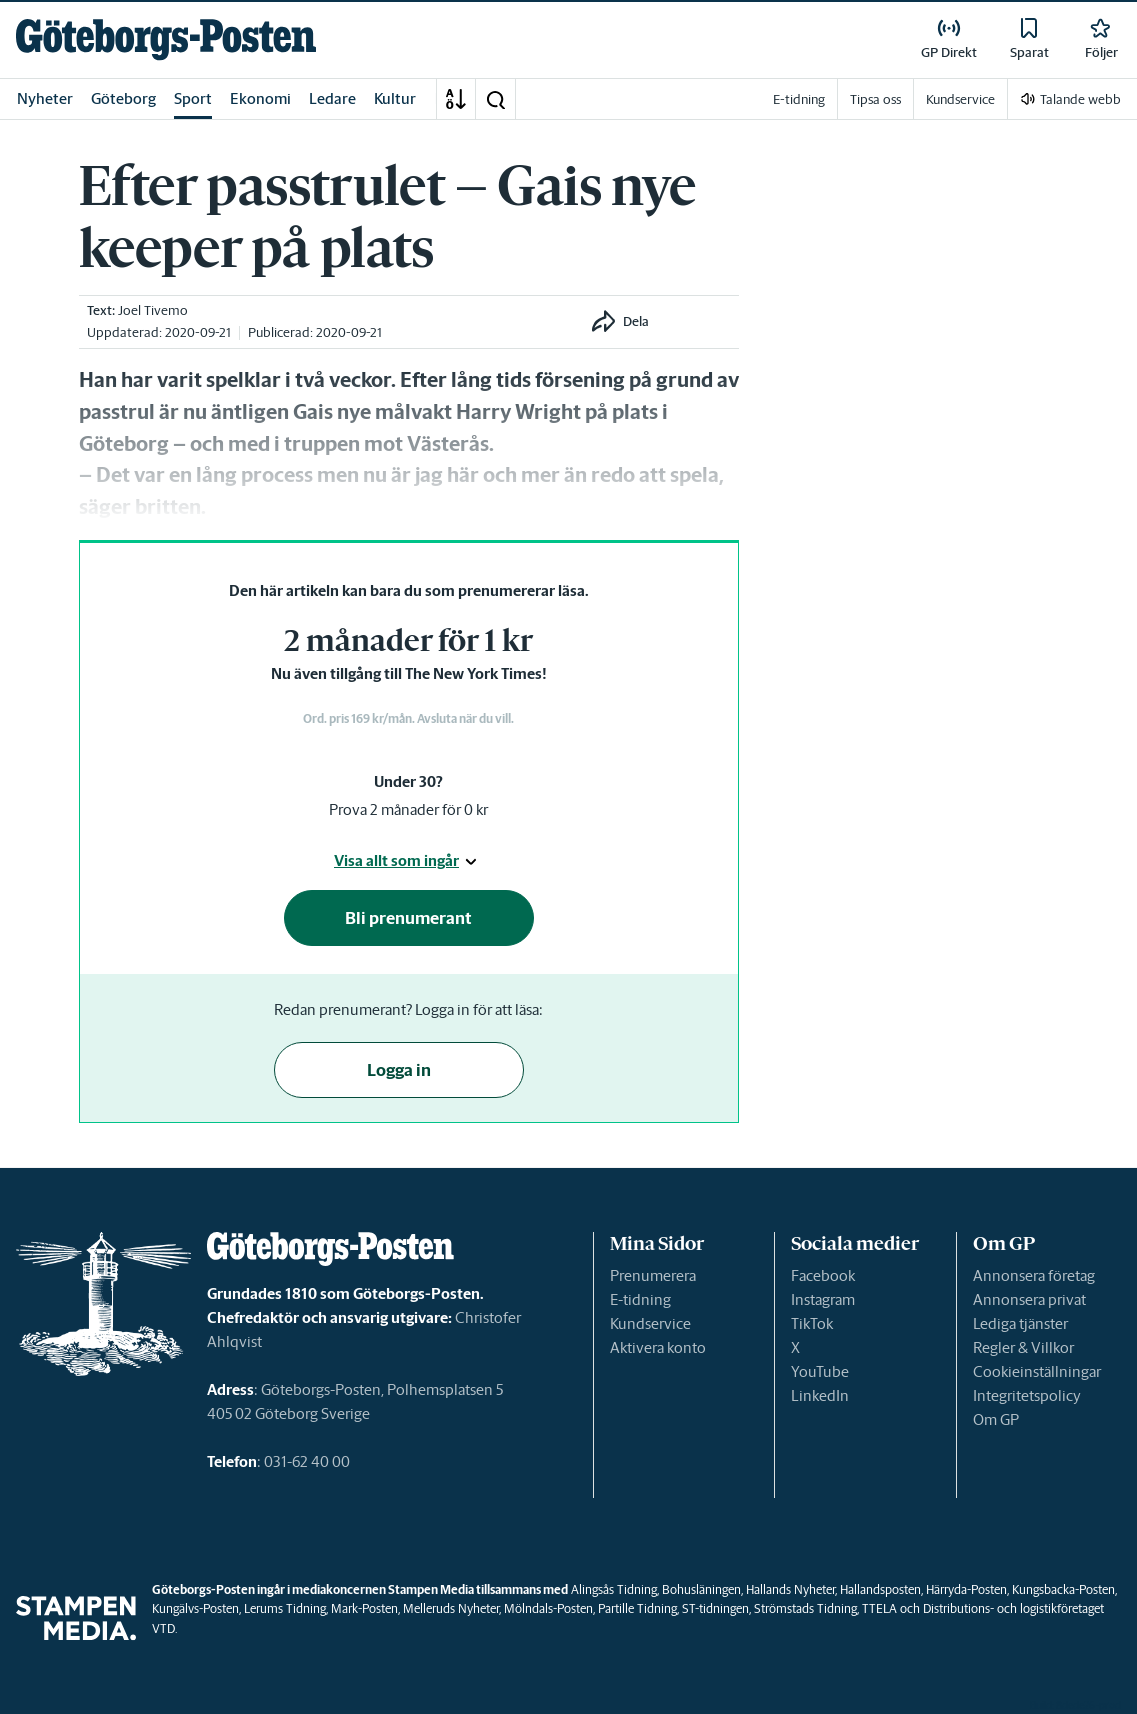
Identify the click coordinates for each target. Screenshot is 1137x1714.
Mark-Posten (364, 1608)
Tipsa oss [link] (875, 99)
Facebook (823, 1275)
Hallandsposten (880, 1589)
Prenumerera (653, 1275)
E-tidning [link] (799, 99)
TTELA (879, 1608)
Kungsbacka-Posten (1063, 1589)
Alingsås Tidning (614, 1589)
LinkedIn (820, 1395)
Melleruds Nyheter (451, 1608)
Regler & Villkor (1023, 1347)
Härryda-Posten (966, 1589)
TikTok (812, 1323)
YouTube (820, 1371)
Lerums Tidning (285, 1608)
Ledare (332, 98)
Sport (193, 98)
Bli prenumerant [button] (408, 918)
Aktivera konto (658, 1347)
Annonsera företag (1034, 1275)
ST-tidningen (715, 1608)
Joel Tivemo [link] (153, 310)
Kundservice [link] (960, 99)
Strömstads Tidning (805, 1608)
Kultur (395, 98)
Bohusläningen (701, 1589)
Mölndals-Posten (548, 1608)
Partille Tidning (637, 1608)
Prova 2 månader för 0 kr (408, 809)
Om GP (996, 1419)
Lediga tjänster (1020, 1323)
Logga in (399, 1070)
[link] (166, 39)
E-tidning (640, 1299)
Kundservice (650, 1323)
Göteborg (123, 98)
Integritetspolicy (1027, 1395)
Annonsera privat (1029, 1299)
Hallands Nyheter (790, 1589)
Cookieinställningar (1037, 1371)
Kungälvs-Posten (195, 1608)
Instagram (823, 1299)
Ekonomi (260, 98)
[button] (495, 99)
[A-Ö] (456, 99)
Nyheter (45, 98)
